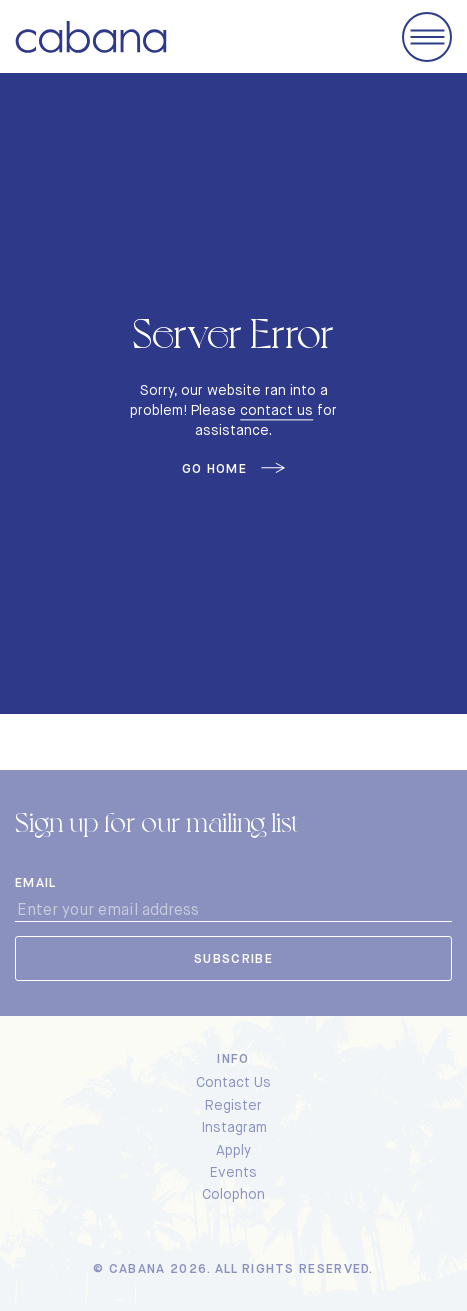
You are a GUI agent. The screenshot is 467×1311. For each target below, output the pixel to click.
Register (233, 1105)
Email (36, 883)
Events (233, 1172)
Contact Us (233, 1082)
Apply (233, 1150)
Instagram (234, 1127)
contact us (276, 410)
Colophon (233, 1194)
